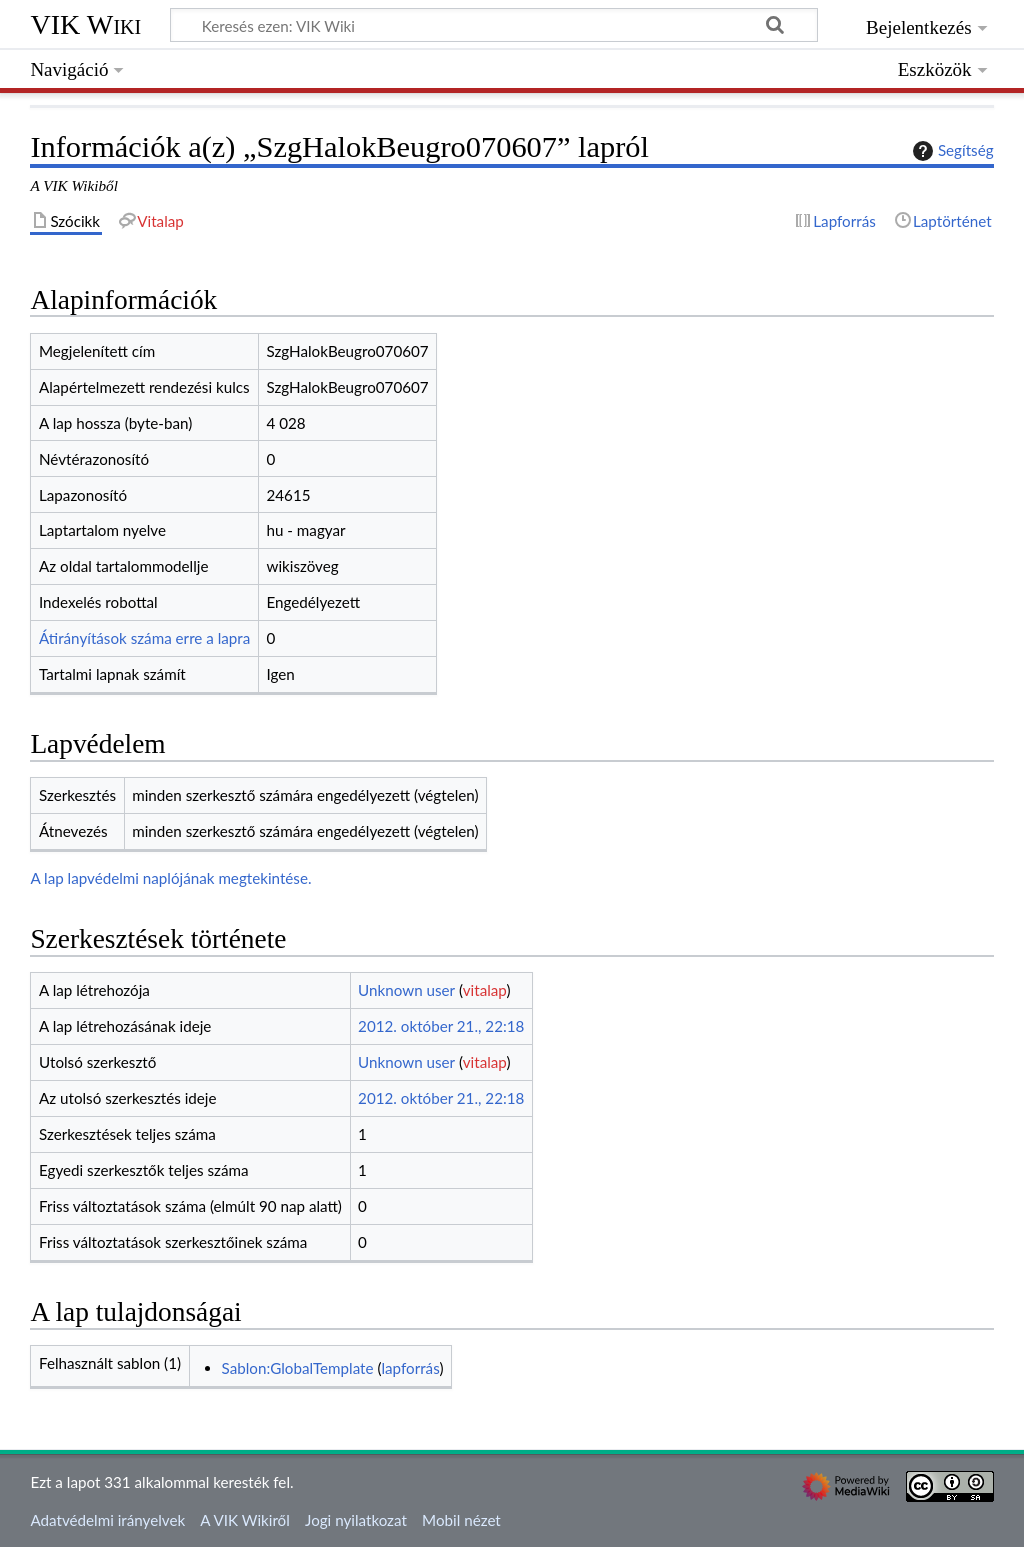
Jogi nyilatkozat (356, 1520)
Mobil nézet (461, 1520)
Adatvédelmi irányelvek (107, 1520)
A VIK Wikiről (244, 1520)
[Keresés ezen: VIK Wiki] (494, 25)
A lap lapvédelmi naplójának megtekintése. (170, 878)
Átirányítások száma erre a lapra (144, 638)
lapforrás (410, 1368)
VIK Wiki (85, 24)
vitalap (485, 990)
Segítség (951, 151)
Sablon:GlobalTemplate (298, 1368)
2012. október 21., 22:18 (441, 1026)
